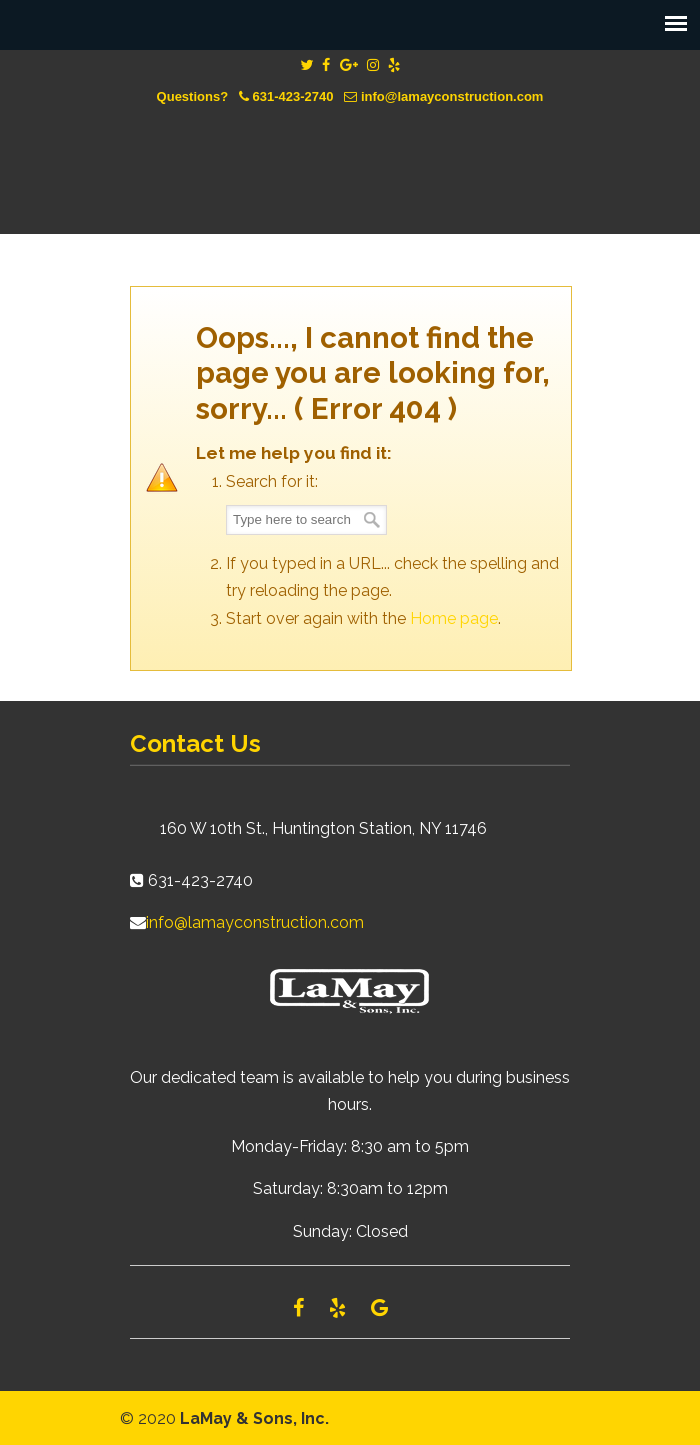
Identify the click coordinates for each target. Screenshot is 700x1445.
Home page (454, 618)
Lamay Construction (350, 155)
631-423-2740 (293, 96)
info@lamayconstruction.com (452, 96)
